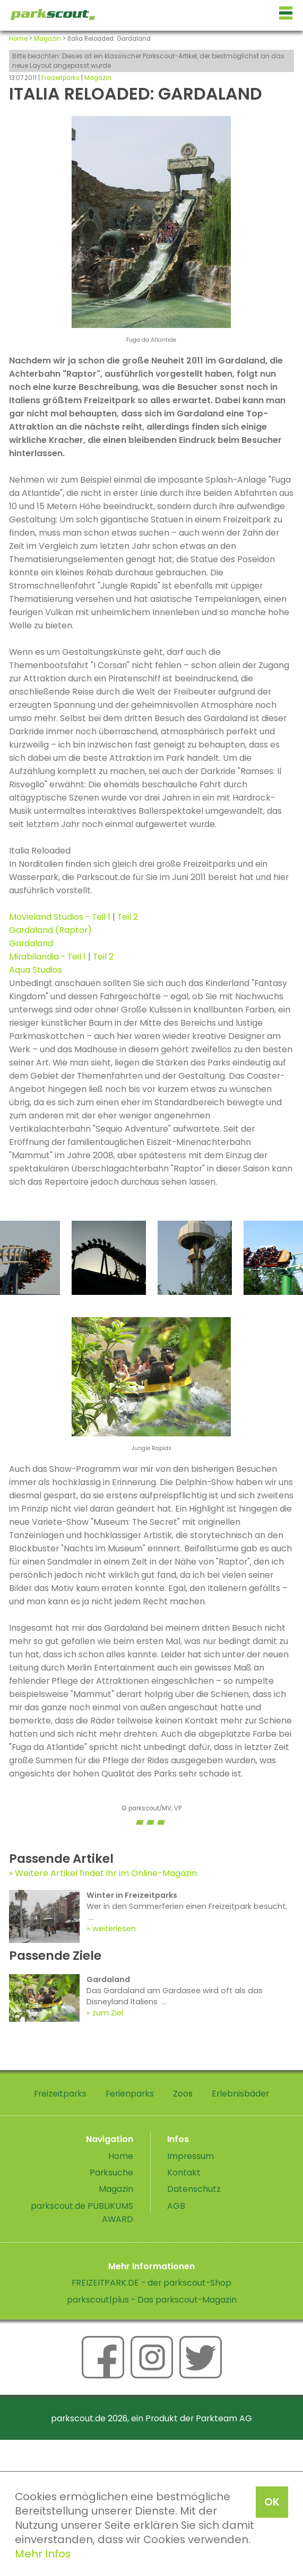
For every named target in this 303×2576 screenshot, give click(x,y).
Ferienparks (130, 2094)
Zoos (183, 2094)
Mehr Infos (43, 2553)
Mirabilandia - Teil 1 (47, 957)
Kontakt (184, 2172)
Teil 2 (127, 917)
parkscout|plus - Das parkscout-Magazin (152, 2300)
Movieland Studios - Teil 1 (59, 917)
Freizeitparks (60, 78)
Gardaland (31, 943)
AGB (176, 2206)
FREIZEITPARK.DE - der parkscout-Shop (151, 2283)
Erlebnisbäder (240, 2094)
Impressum (190, 2156)
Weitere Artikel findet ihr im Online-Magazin (106, 1873)
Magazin (47, 38)
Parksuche (111, 2172)
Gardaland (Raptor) (50, 930)
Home (18, 38)
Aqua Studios (35, 970)
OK (272, 2501)
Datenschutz (194, 2189)
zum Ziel (107, 2012)
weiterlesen (114, 1928)
